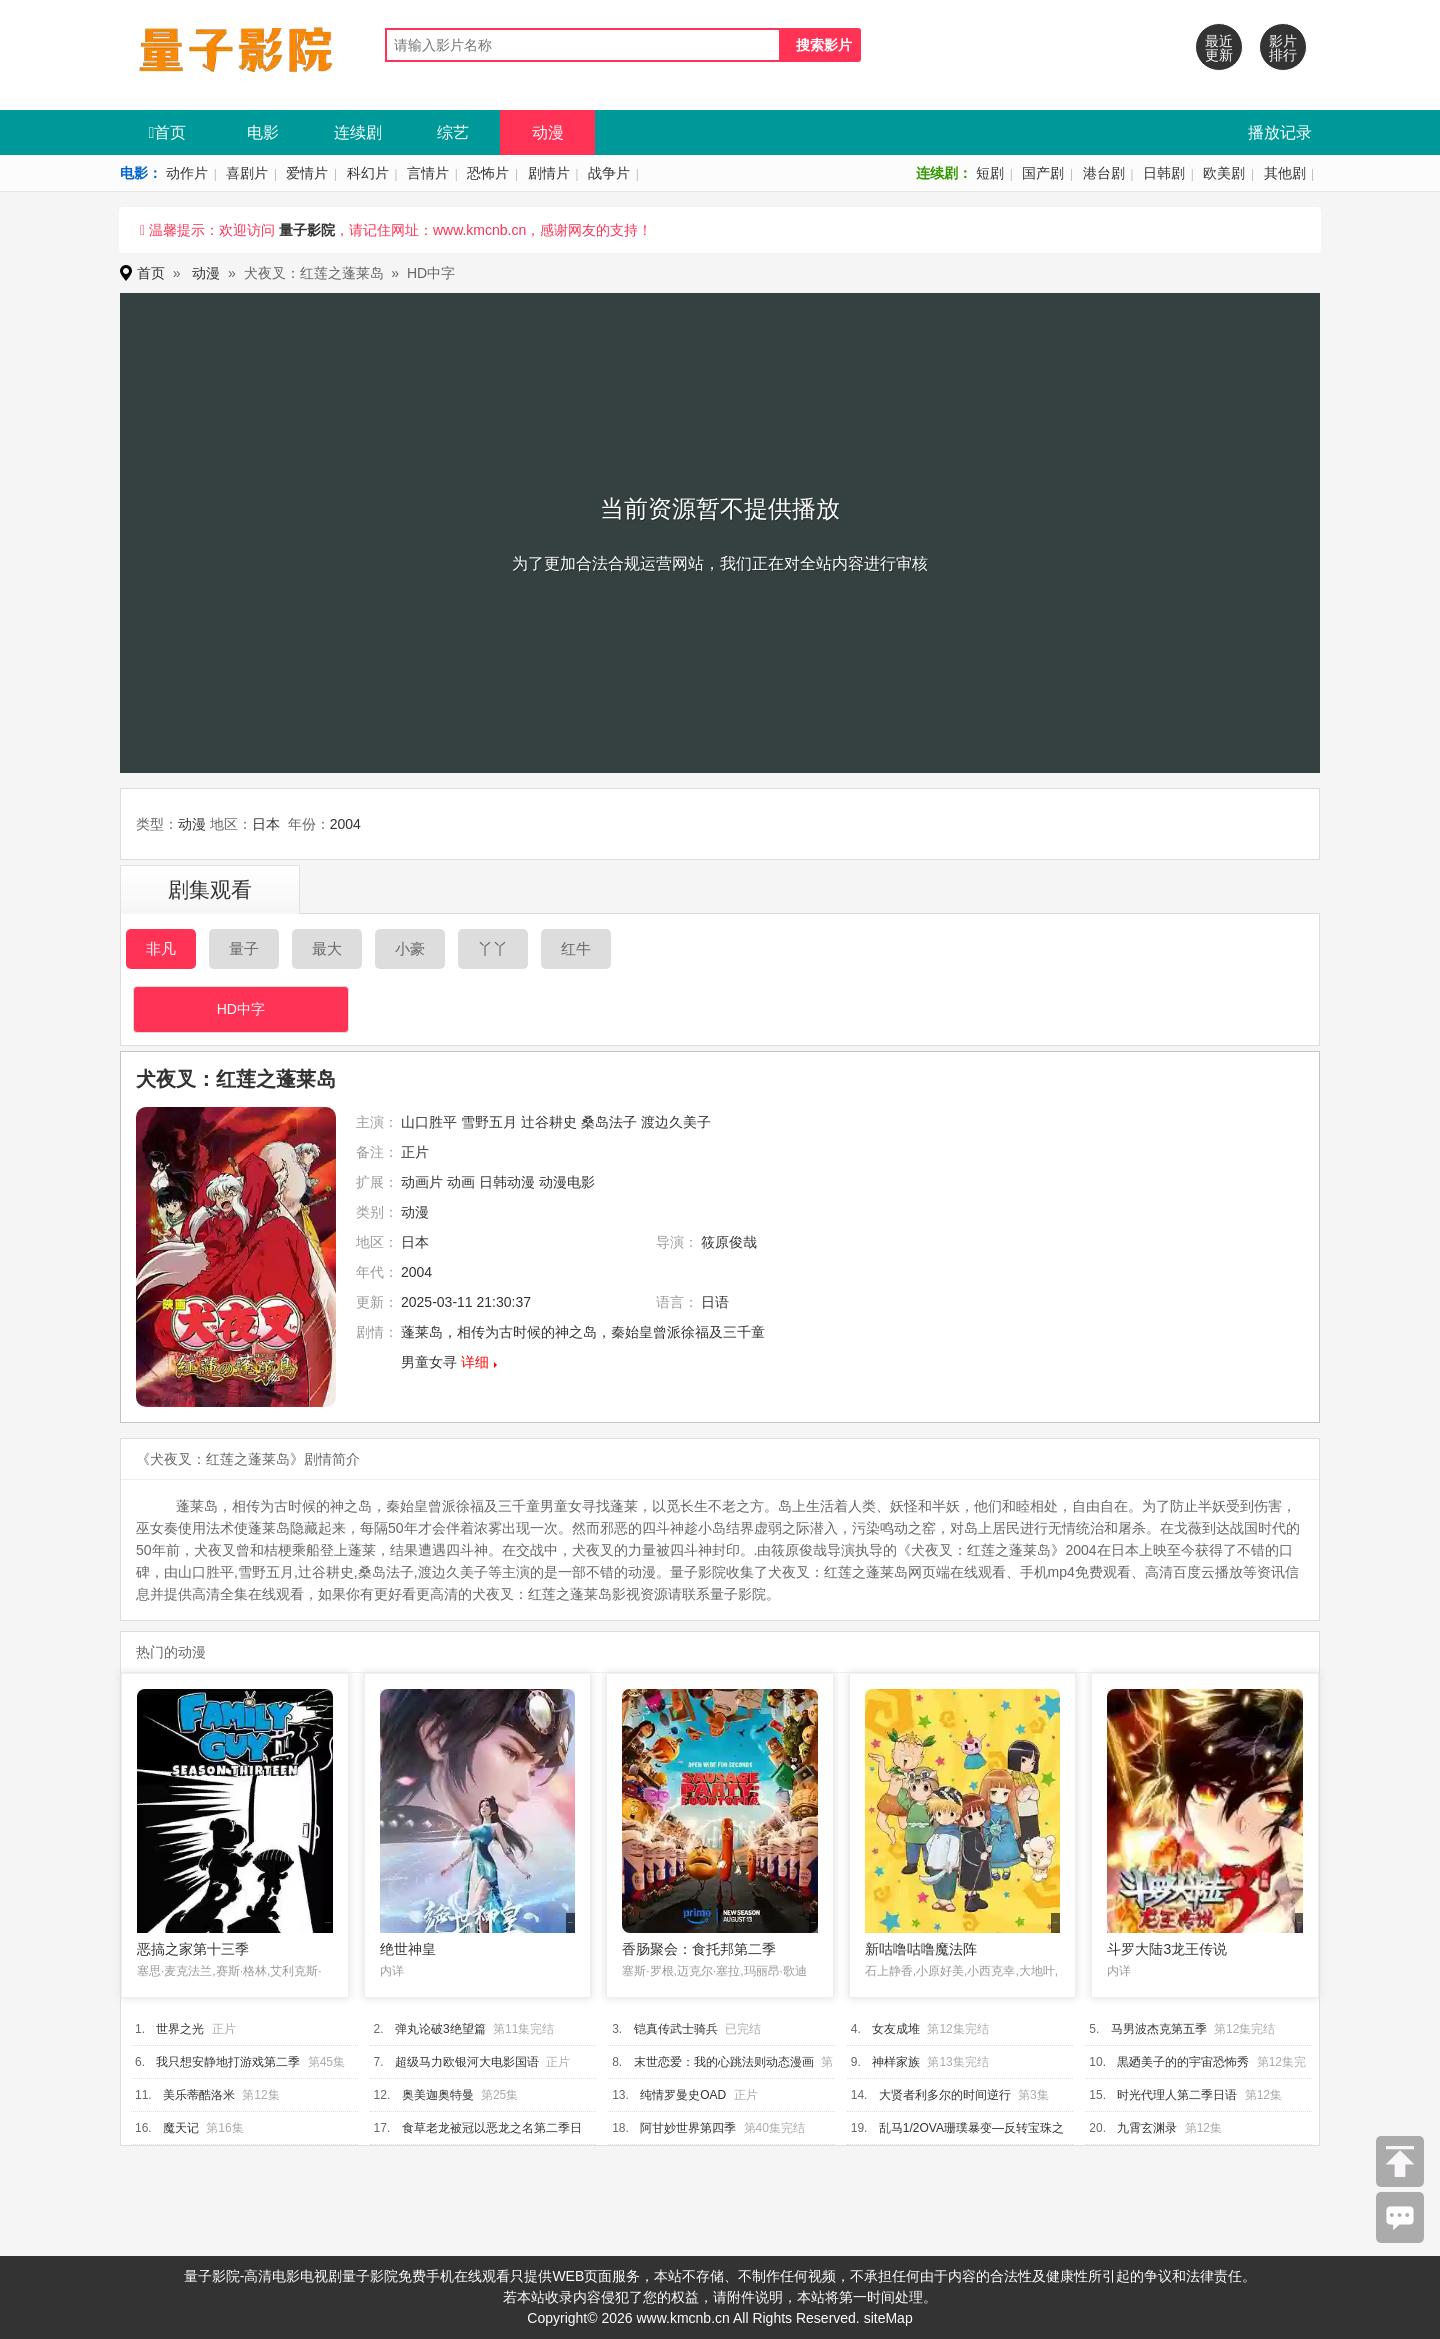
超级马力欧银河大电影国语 (467, 2062)
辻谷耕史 (549, 1122)
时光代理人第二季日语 (1177, 2095)
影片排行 (1283, 48)
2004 (345, 824)
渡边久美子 (676, 1122)
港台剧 (1104, 173)
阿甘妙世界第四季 (688, 2128)
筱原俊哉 (729, 1242)
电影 (263, 132)
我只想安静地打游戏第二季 (228, 2062)
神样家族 (896, 2062)
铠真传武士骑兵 (676, 2029)
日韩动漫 (507, 1182)
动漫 (548, 132)
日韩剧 (1164, 173)
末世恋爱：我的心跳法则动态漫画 (724, 2062)
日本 (266, 824)
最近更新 (1219, 48)
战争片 (609, 173)
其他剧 (1285, 173)
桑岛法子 (609, 1122)
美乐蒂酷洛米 (199, 2095)
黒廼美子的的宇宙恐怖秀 (1183, 2062)
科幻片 (368, 173)
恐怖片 (488, 173)
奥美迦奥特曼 (438, 2095)
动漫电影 (567, 1182)
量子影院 (307, 230)
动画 (461, 1182)
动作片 (187, 173)
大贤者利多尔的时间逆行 (945, 2095)
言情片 (428, 173)
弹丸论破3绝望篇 (440, 2029)
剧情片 (549, 173)
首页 (168, 132)
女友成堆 (896, 2029)
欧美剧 (1224, 173)
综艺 (453, 132)
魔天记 (181, 2128)
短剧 (990, 173)
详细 (475, 1362)
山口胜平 (429, 1122)
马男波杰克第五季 (1159, 2029)
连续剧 (358, 132)
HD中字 (241, 1009)
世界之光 (180, 2029)
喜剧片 (247, 173)
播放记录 (1280, 132)
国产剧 (1043, 173)
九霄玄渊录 (1147, 2128)
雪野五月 (489, 1122)
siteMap (888, 2318)
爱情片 (307, 173)
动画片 (422, 1182)
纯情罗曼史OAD (683, 2095)
